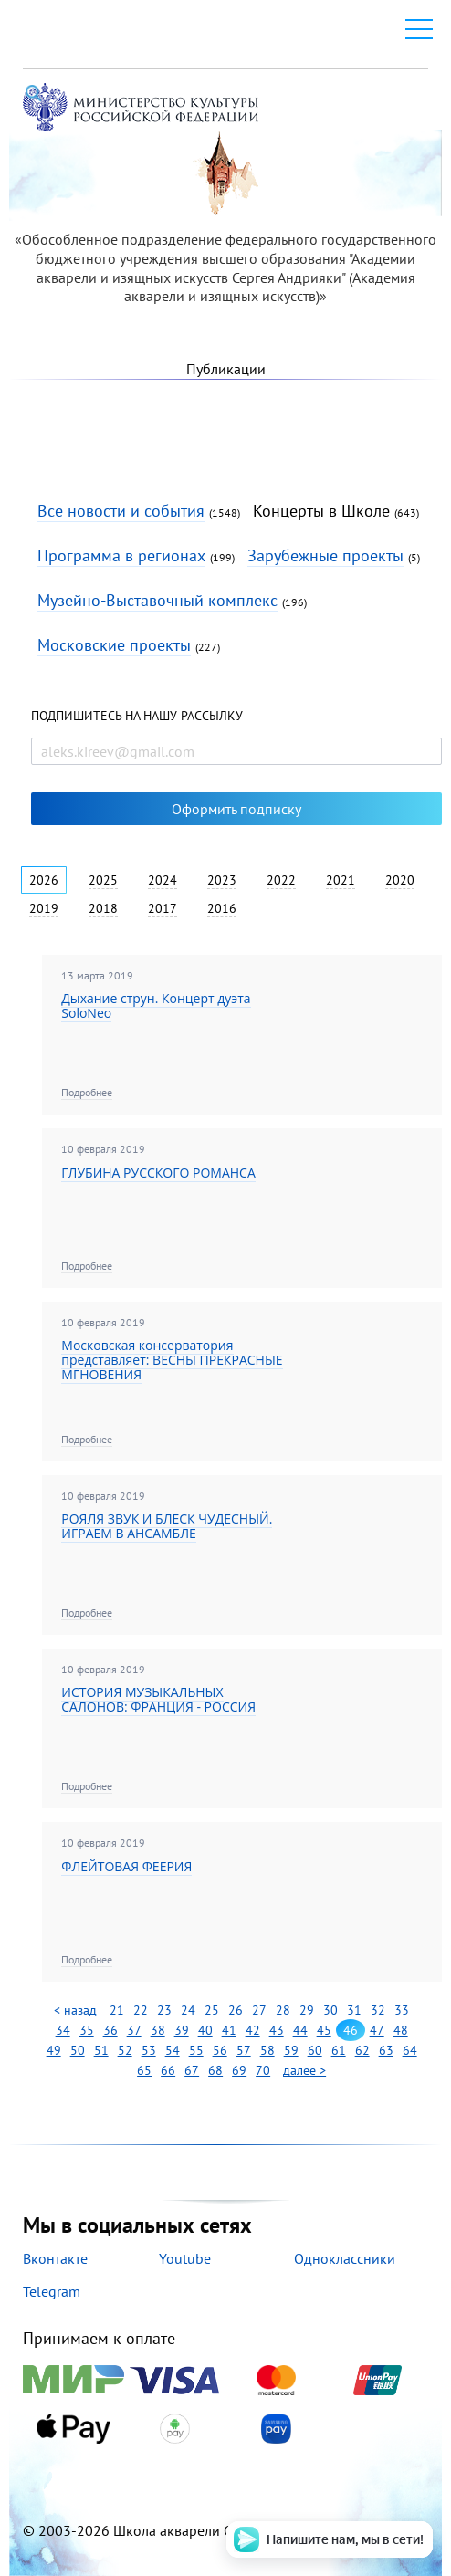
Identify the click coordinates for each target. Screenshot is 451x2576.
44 (300, 2030)
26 (235, 2010)
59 (291, 2050)
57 (243, 2050)
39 (181, 2030)
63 (386, 2050)
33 (401, 2010)
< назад (75, 2010)
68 (215, 2070)
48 (400, 2030)
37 (134, 2030)
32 (378, 2010)
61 (338, 2050)
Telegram (51, 2291)
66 (168, 2070)
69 (239, 2070)
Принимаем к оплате (225, 2387)
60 (315, 2050)
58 (267, 2050)
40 (205, 2030)
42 (253, 2030)
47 (377, 2030)
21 (117, 2010)
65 (144, 2070)
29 (306, 2010)
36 (110, 2030)
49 (54, 2050)
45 (324, 2030)
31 (354, 2010)
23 (164, 2010)
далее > (304, 2070)
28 (283, 2010)
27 (259, 2010)
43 (276, 2030)
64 (410, 2050)
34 (63, 2030)
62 (362, 2050)
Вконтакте (55, 2258)
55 (196, 2050)
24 (188, 2010)
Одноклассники (344, 2258)
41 (229, 2030)
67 (191, 2070)
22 (140, 2010)
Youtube (185, 2258)
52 (125, 2050)
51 (101, 2050)
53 (149, 2050)
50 (77, 2050)
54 (172, 2050)
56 (220, 2050)
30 (330, 2010)
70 (263, 2070)
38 (158, 2030)
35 (86, 2030)
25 (212, 2010)
